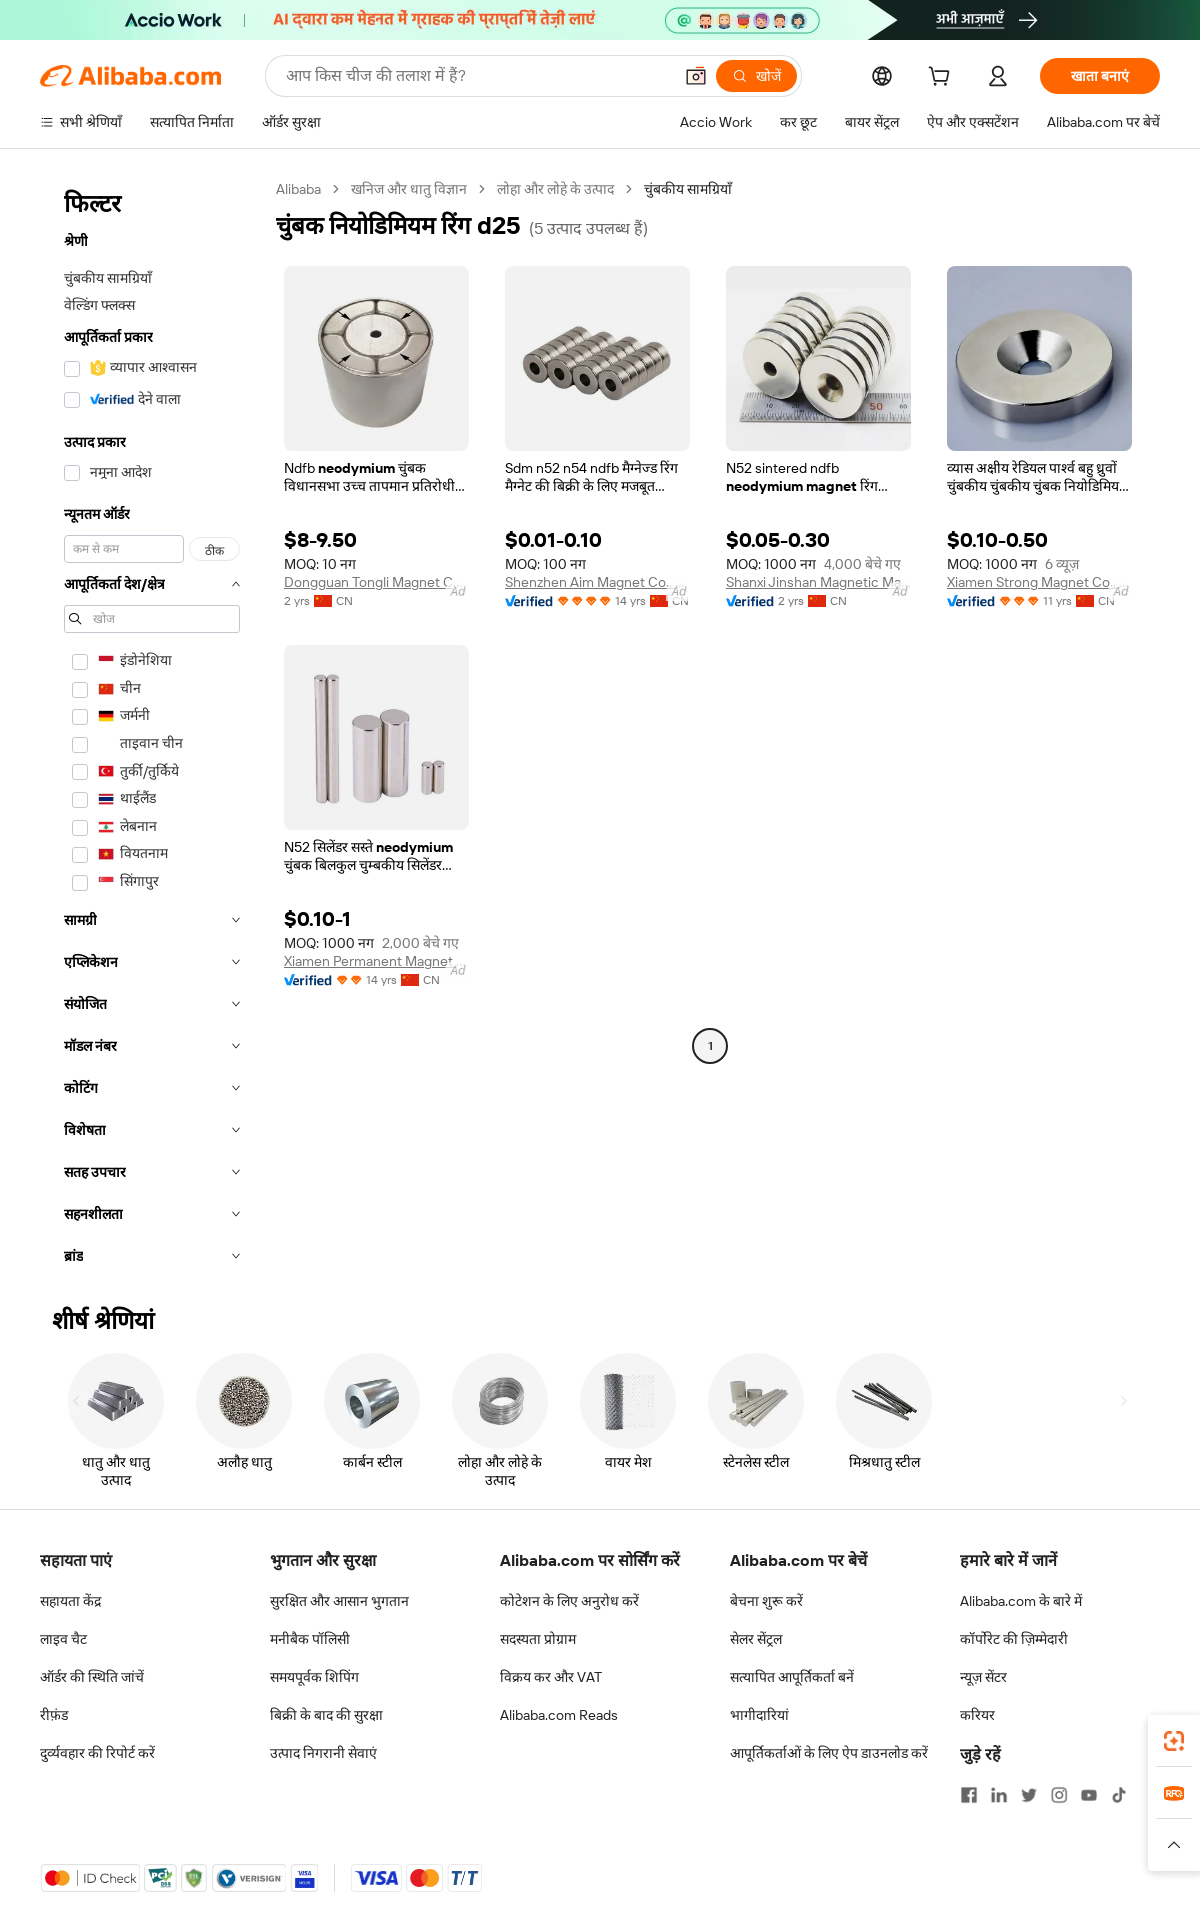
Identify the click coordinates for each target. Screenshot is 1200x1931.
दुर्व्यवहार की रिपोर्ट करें (97, 1753)
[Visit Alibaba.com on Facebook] (969, 1795)
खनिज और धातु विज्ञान (409, 189)
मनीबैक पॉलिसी (310, 1639)
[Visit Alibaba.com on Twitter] (1029, 1795)
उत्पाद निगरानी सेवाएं (323, 1753)
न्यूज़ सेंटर (983, 1677)
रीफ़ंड (54, 1715)
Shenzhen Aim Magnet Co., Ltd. (597, 582)
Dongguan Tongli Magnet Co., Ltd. (376, 582)
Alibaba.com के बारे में (1021, 1601)
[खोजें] (756, 76)
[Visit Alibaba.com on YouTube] (1089, 1795)
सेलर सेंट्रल (756, 1639)
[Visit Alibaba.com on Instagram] (1059, 1795)
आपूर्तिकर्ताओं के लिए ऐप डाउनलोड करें (829, 1753)
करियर (977, 1715)
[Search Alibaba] (477, 76)
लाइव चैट (63, 1639)
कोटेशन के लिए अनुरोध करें (569, 1601)
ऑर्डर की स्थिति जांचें (92, 1677)
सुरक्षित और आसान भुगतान (339, 1601)
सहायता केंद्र (70, 1601)
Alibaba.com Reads (559, 1715)
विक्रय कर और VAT (551, 1677)
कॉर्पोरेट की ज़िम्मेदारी (1014, 1639)
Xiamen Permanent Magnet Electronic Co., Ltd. (376, 961)
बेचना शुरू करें (766, 1601)
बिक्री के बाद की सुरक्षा (326, 1715)
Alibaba (298, 189)
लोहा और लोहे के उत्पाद (555, 189)
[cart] (943, 79)
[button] (696, 76)
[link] (1174, 1741)
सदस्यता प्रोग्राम (538, 1639)
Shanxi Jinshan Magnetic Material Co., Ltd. (818, 582)
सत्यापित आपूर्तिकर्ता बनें (792, 1677)
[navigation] (152, 728)
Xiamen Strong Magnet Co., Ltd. (1039, 582)
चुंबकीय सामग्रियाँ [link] (688, 189)
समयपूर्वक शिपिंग (314, 1677)
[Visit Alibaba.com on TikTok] (1119, 1795)
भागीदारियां (759, 1715)
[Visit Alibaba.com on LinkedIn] (999, 1795)
